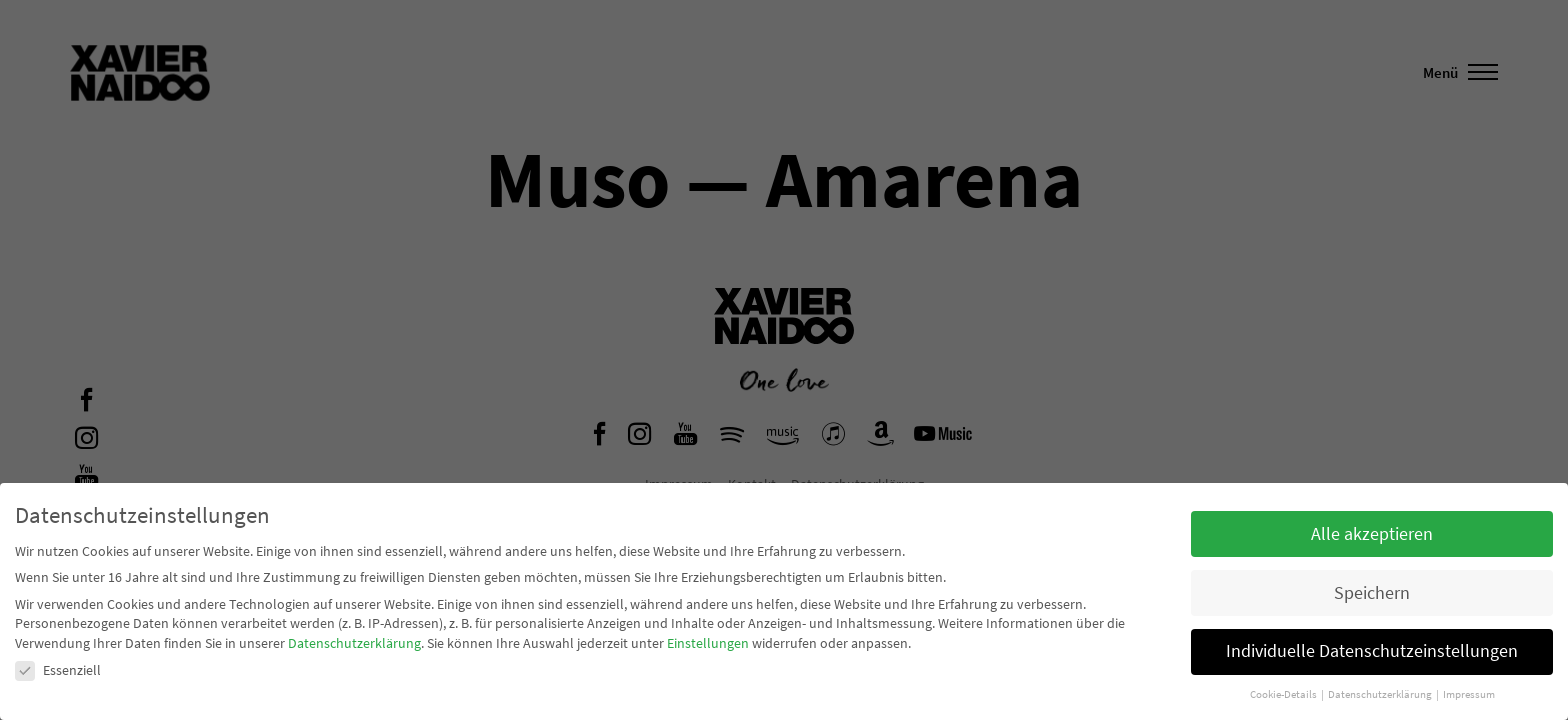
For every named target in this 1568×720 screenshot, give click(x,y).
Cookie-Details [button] (1284, 694)
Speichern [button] (1372, 593)
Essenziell (58, 670)
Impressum (1469, 694)
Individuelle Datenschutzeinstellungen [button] (1372, 651)
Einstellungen (708, 643)
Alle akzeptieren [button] (1372, 534)
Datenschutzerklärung (354, 643)
